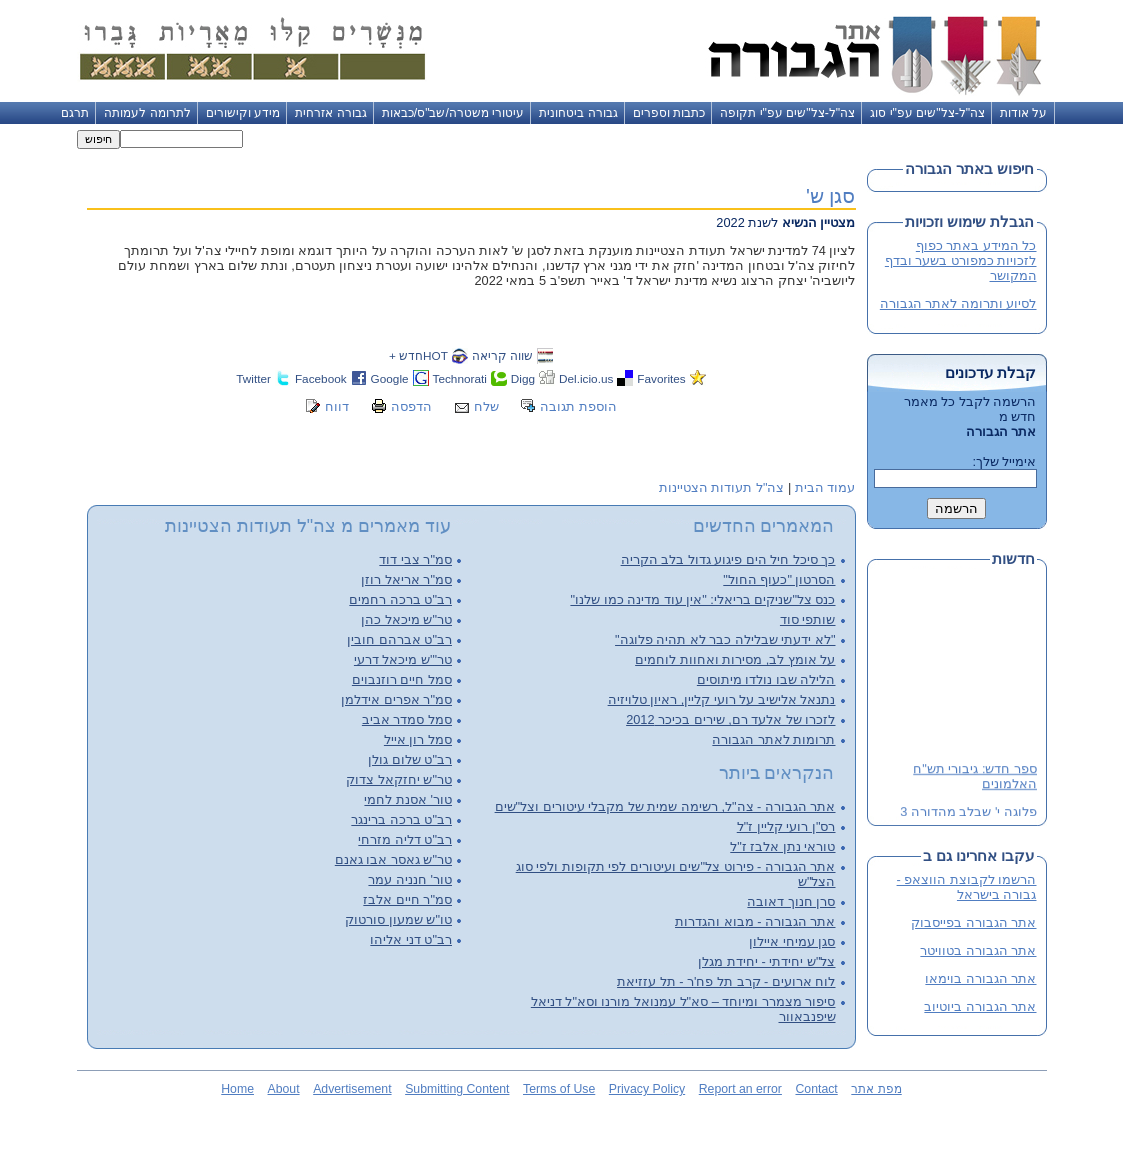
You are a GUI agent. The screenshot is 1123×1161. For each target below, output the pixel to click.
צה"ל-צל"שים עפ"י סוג (927, 113)
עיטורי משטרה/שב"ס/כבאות (453, 113)
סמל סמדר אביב (407, 719)
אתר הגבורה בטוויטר (978, 950)
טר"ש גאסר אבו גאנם (393, 859)
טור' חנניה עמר (410, 879)
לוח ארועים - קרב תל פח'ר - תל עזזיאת (726, 981)
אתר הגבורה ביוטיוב (980, 1006)
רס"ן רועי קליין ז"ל (786, 826)
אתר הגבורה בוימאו (980, 978)
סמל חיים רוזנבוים (402, 679)
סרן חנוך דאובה (791, 901)
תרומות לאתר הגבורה (773, 739)
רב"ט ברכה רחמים (400, 599)
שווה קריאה (502, 355)
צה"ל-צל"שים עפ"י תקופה (787, 113)
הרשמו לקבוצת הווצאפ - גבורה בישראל (967, 887)
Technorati (460, 378)
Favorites (661, 378)
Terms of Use (559, 1089)
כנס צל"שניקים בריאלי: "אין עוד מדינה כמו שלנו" (702, 599)
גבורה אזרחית (330, 113)
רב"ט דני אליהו (411, 939)
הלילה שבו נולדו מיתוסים (766, 679)
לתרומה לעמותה (147, 113)
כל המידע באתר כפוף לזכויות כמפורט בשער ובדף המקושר (961, 260)
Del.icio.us (586, 378)
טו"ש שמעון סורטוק (398, 919)
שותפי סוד (808, 619)
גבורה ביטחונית (578, 113)
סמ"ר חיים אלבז (407, 899)
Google (390, 378)
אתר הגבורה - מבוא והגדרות (755, 921)
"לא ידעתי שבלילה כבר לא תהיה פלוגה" (725, 639)
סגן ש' (831, 195)
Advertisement (352, 1089)
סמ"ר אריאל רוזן (406, 579)
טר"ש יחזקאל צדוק (399, 779)
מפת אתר (876, 1089)
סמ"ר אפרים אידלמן (396, 699)
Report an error (740, 1089)
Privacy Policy (647, 1089)
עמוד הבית (825, 487)
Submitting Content (457, 1089)
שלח (486, 406)
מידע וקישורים (243, 113)
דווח (337, 406)
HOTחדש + (418, 355)
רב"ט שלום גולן (410, 759)
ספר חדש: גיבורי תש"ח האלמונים (975, 777)
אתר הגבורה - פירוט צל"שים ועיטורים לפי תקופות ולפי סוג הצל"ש (676, 874)
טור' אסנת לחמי (408, 799)
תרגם (75, 113)
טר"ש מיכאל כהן (406, 619)
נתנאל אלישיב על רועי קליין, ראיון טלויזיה (722, 699)
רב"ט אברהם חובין (399, 639)
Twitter (253, 378)
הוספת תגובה (578, 406)
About (284, 1089)
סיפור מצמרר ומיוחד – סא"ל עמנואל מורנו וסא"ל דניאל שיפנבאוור (683, 1009)
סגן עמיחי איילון (792, 941)
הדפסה (411, 406)
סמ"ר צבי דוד (415, 559)
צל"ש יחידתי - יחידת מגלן (766, 961)
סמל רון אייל (418, 739)
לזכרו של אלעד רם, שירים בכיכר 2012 (730, 719)
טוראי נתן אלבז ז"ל (782, 846)
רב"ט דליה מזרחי (405, 839)
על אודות (1023, 113)
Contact (816, 1089)
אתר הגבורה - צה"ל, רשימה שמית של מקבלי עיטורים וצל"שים (665, 806)
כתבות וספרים (669, 113)
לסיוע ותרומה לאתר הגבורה (958, 303)
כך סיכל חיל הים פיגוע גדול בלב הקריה (728, 559)
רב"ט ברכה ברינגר (401, 819)
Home (237, 1089)
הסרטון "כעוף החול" (779, 579)
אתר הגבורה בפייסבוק (973, 922)
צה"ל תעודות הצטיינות (722, 487)
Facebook (321, 378)
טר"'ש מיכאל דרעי (403, 659)
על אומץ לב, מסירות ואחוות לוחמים (735, 659)
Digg (523, 378)
